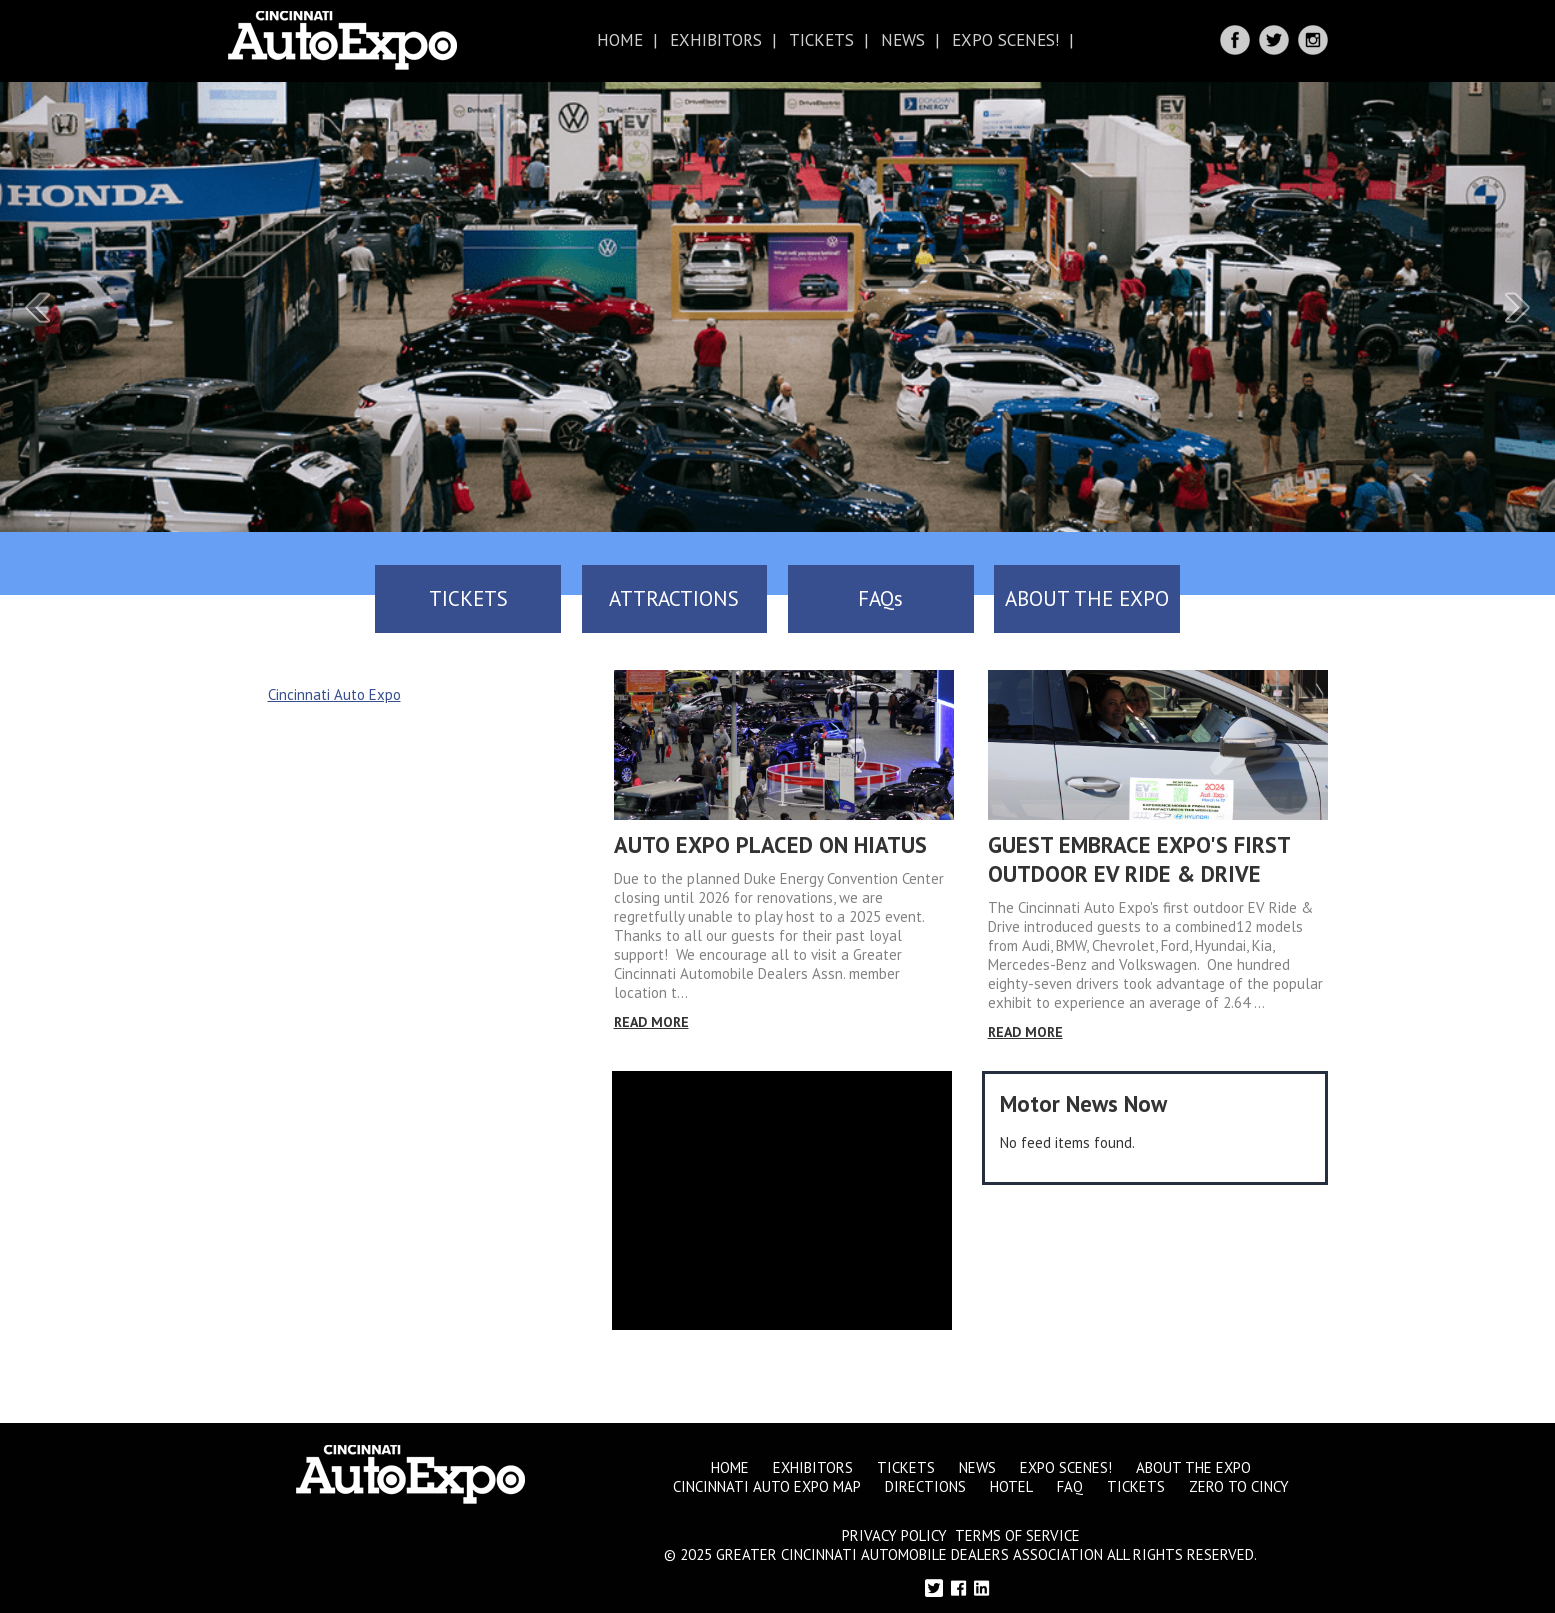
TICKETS (365, 598)
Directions (925, 1479)
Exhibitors (716, 40)
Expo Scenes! (1005, 40)
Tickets (821, 40)
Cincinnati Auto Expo (334, 687)
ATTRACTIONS (640, 598)
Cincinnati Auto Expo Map (767, 1479)
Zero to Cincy (1239, 1479)
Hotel (1011, 1479)
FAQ (1070, 1479)
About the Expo (1193, 1460)
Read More (651, 1015)
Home (620, 40)
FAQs (915, 598)
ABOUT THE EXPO (1190, 598)
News (903, 40)
